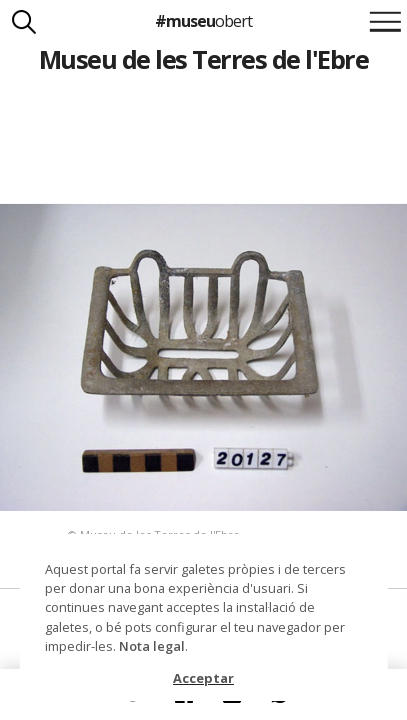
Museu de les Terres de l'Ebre (203, 59)
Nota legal (152, 646)
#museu (203, 21)
